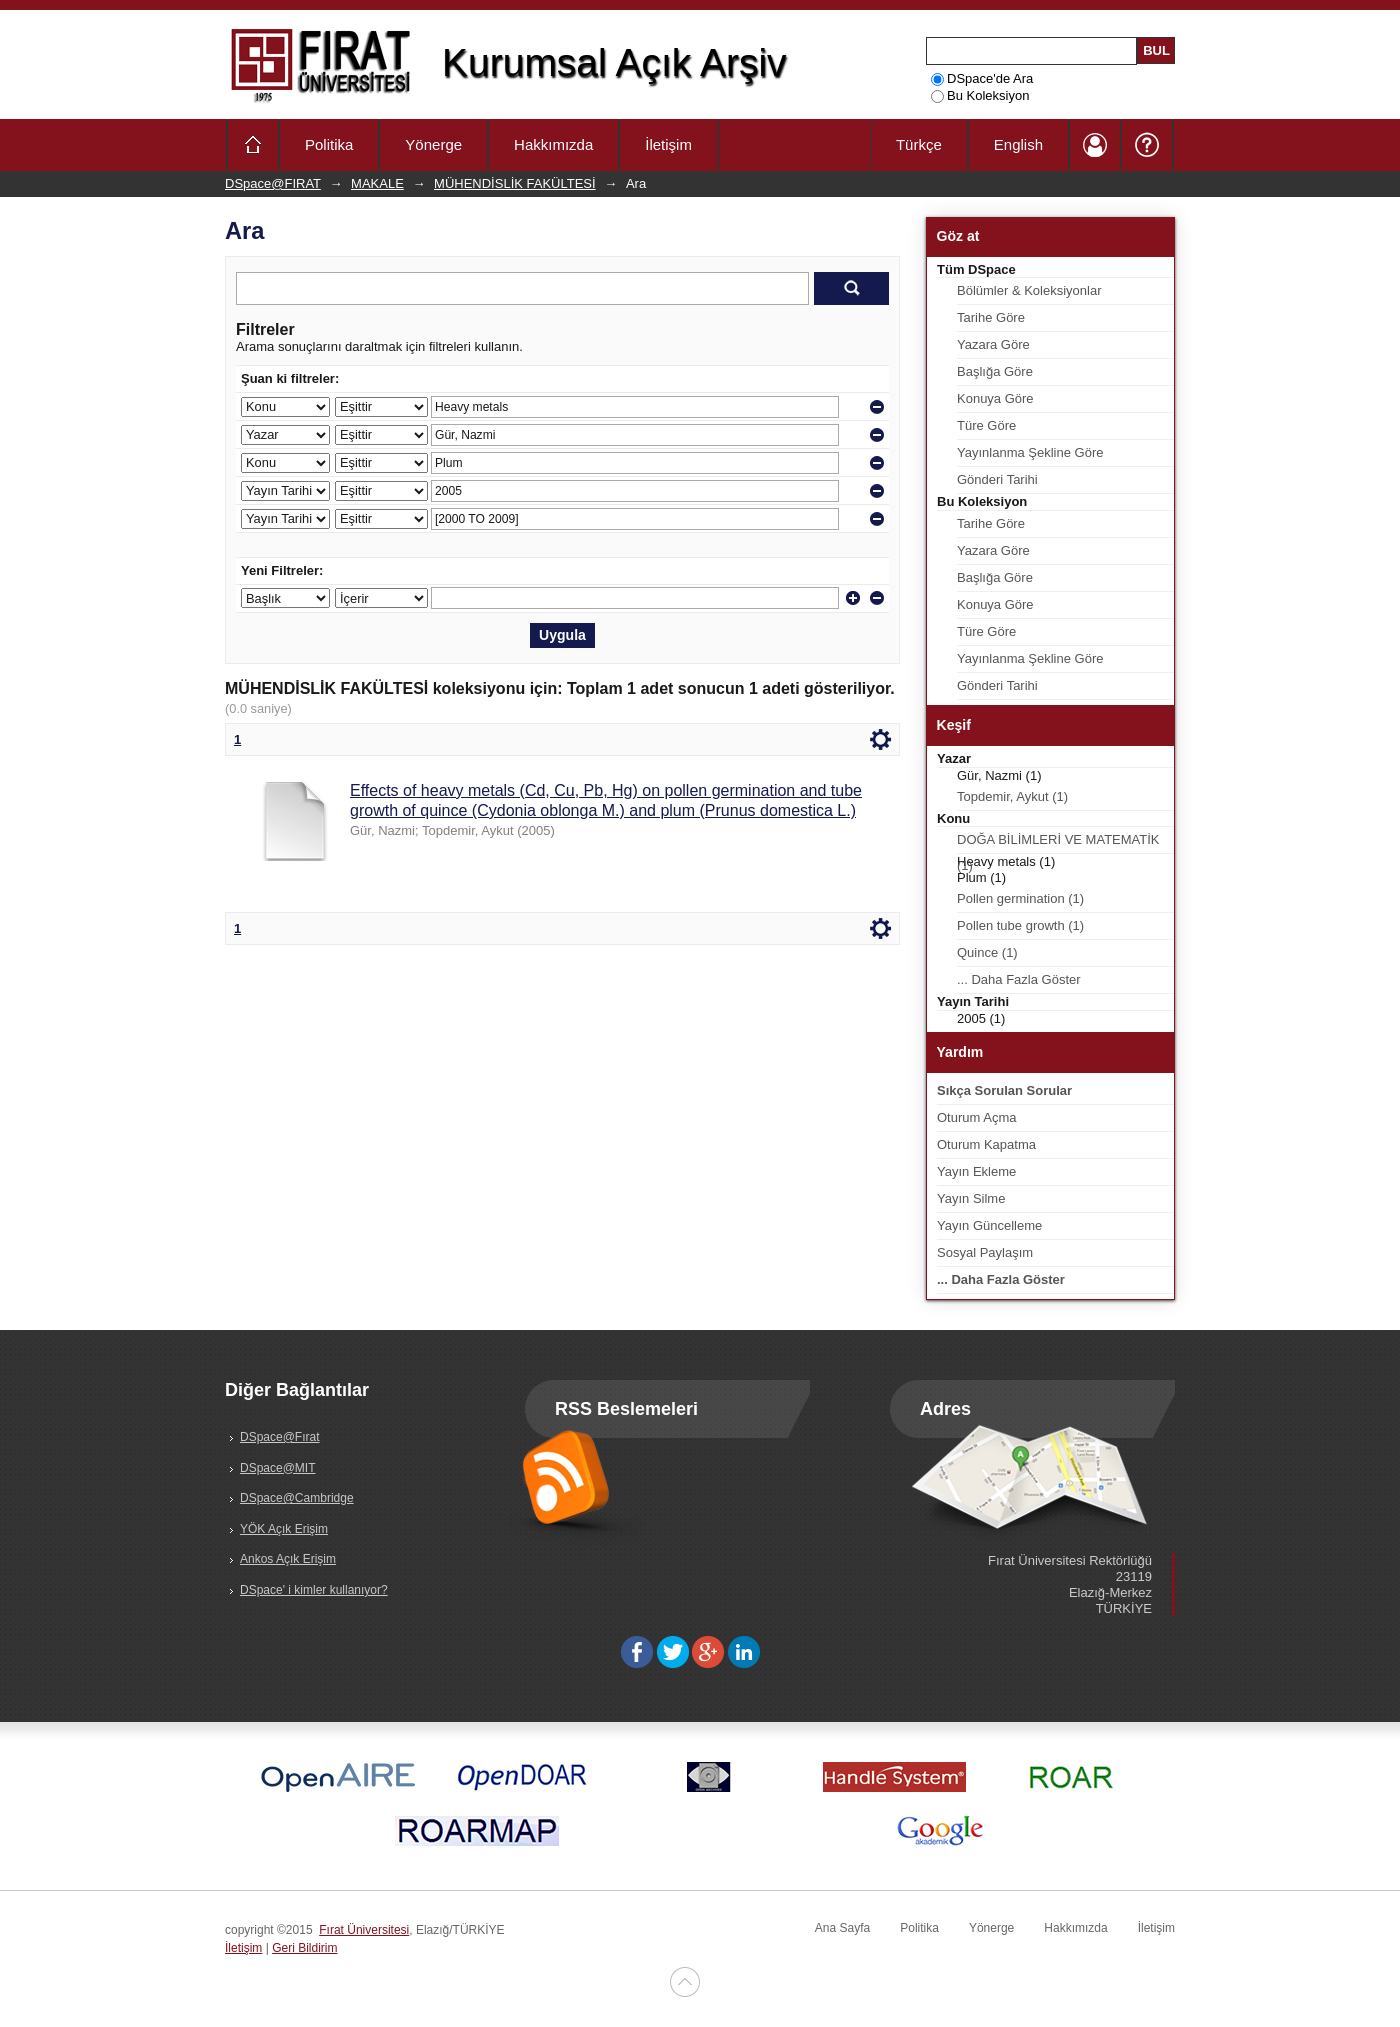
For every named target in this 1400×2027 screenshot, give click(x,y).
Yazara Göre (993, 344)
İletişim (668, 144)
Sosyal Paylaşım (985, 1252)
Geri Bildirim (304, 1948)
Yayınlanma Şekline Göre (1030, 452)
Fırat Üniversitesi (364, 1930)
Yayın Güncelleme (989, 1225)
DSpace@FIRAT (273, 183)
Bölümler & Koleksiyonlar (1029, 290)
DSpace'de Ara (982, 78)
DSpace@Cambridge (297, 1498)
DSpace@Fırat (280, 1437)
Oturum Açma (976, 1117)
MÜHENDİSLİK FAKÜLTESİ (515, 183)
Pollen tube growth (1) (1020, 925)
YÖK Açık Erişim (284, 1529)
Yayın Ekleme (976, 1171)
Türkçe (919, 144)
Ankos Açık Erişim (288, 1559)
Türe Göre (986, 425)
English (1018, 144)
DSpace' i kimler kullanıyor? (314, 1590)
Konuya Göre (995, 398)
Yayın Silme (971, 1198)
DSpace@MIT (278, 1468)
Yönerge (433, 144)
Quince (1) (987, 952)
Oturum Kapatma (986, 1144)
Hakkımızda (553, 144)
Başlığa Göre (995, 371)
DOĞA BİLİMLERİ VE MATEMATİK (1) (1058, 843)
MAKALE (377, 183)
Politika (329, 144)
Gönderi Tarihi (997, 479)
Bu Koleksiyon (980, 95)
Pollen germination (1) (1020, 898)
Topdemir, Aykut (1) (1012, 796)
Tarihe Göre (991, 317)
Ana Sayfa (842, 1928)
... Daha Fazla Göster (1019, 979)
